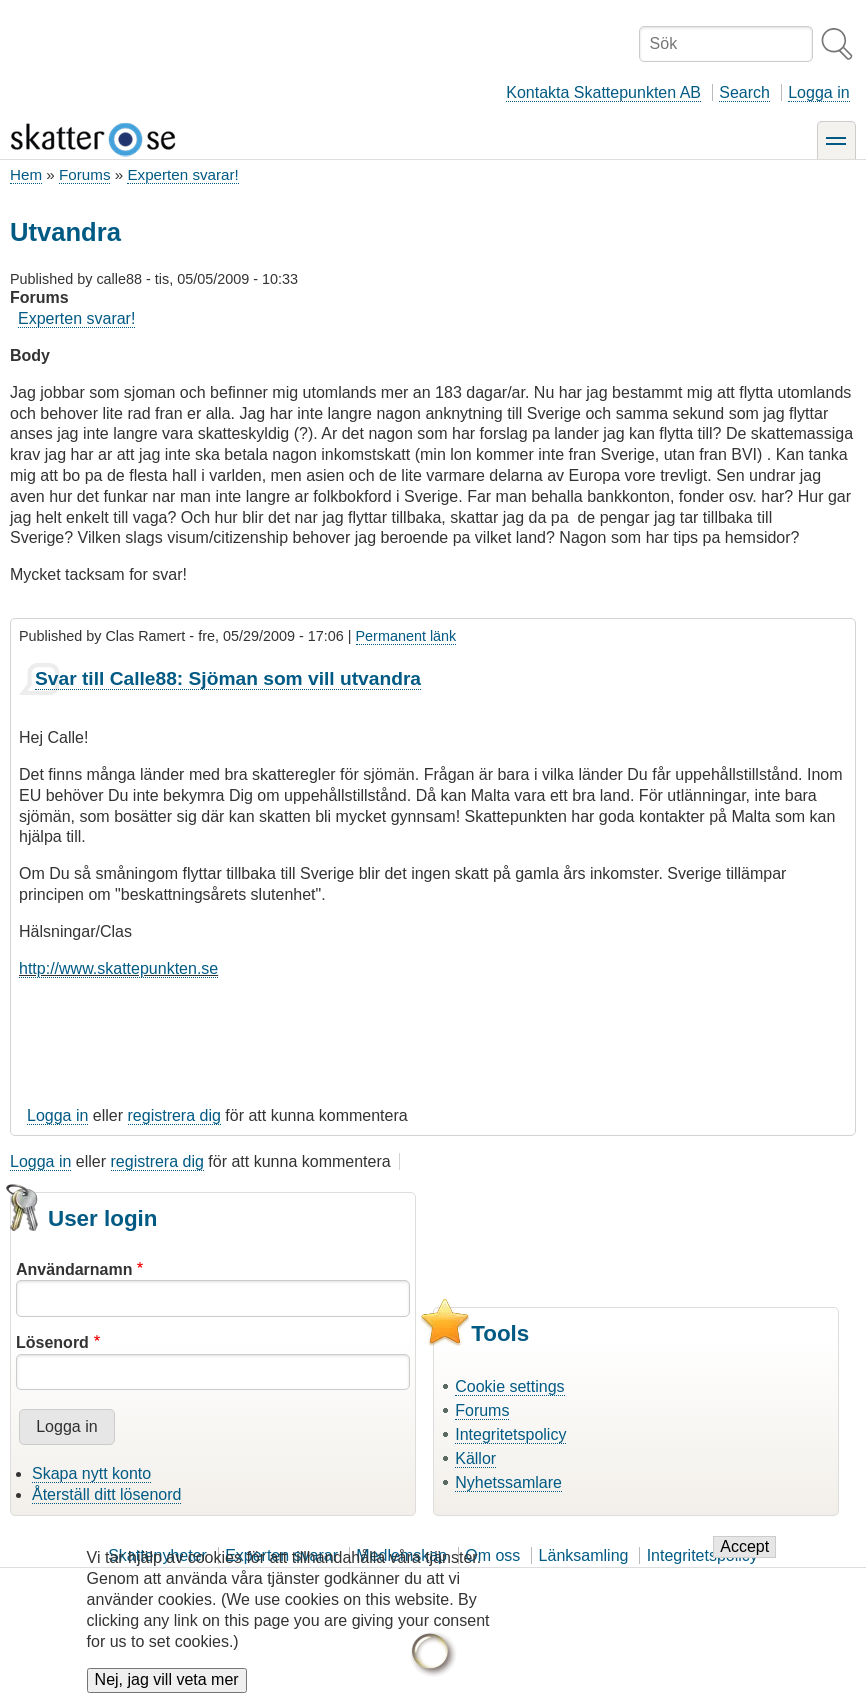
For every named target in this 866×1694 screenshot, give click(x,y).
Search (744, 92)
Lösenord (52, 1342)
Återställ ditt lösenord (106, 1494)
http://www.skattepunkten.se (118, 968)
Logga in (818, 92)
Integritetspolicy (510, 1434)
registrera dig (174, 1115)
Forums (84, 174)
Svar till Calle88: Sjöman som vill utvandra (228, 678)
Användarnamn (74, 1269)
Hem (26, 174)
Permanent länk (406, 636)
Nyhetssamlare (508, 1482)
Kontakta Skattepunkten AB (603, 92)
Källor (475, 1458)
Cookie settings (509, 1386)
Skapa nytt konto (91, 1473)
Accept (744, 1560)
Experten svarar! (182, 174)
